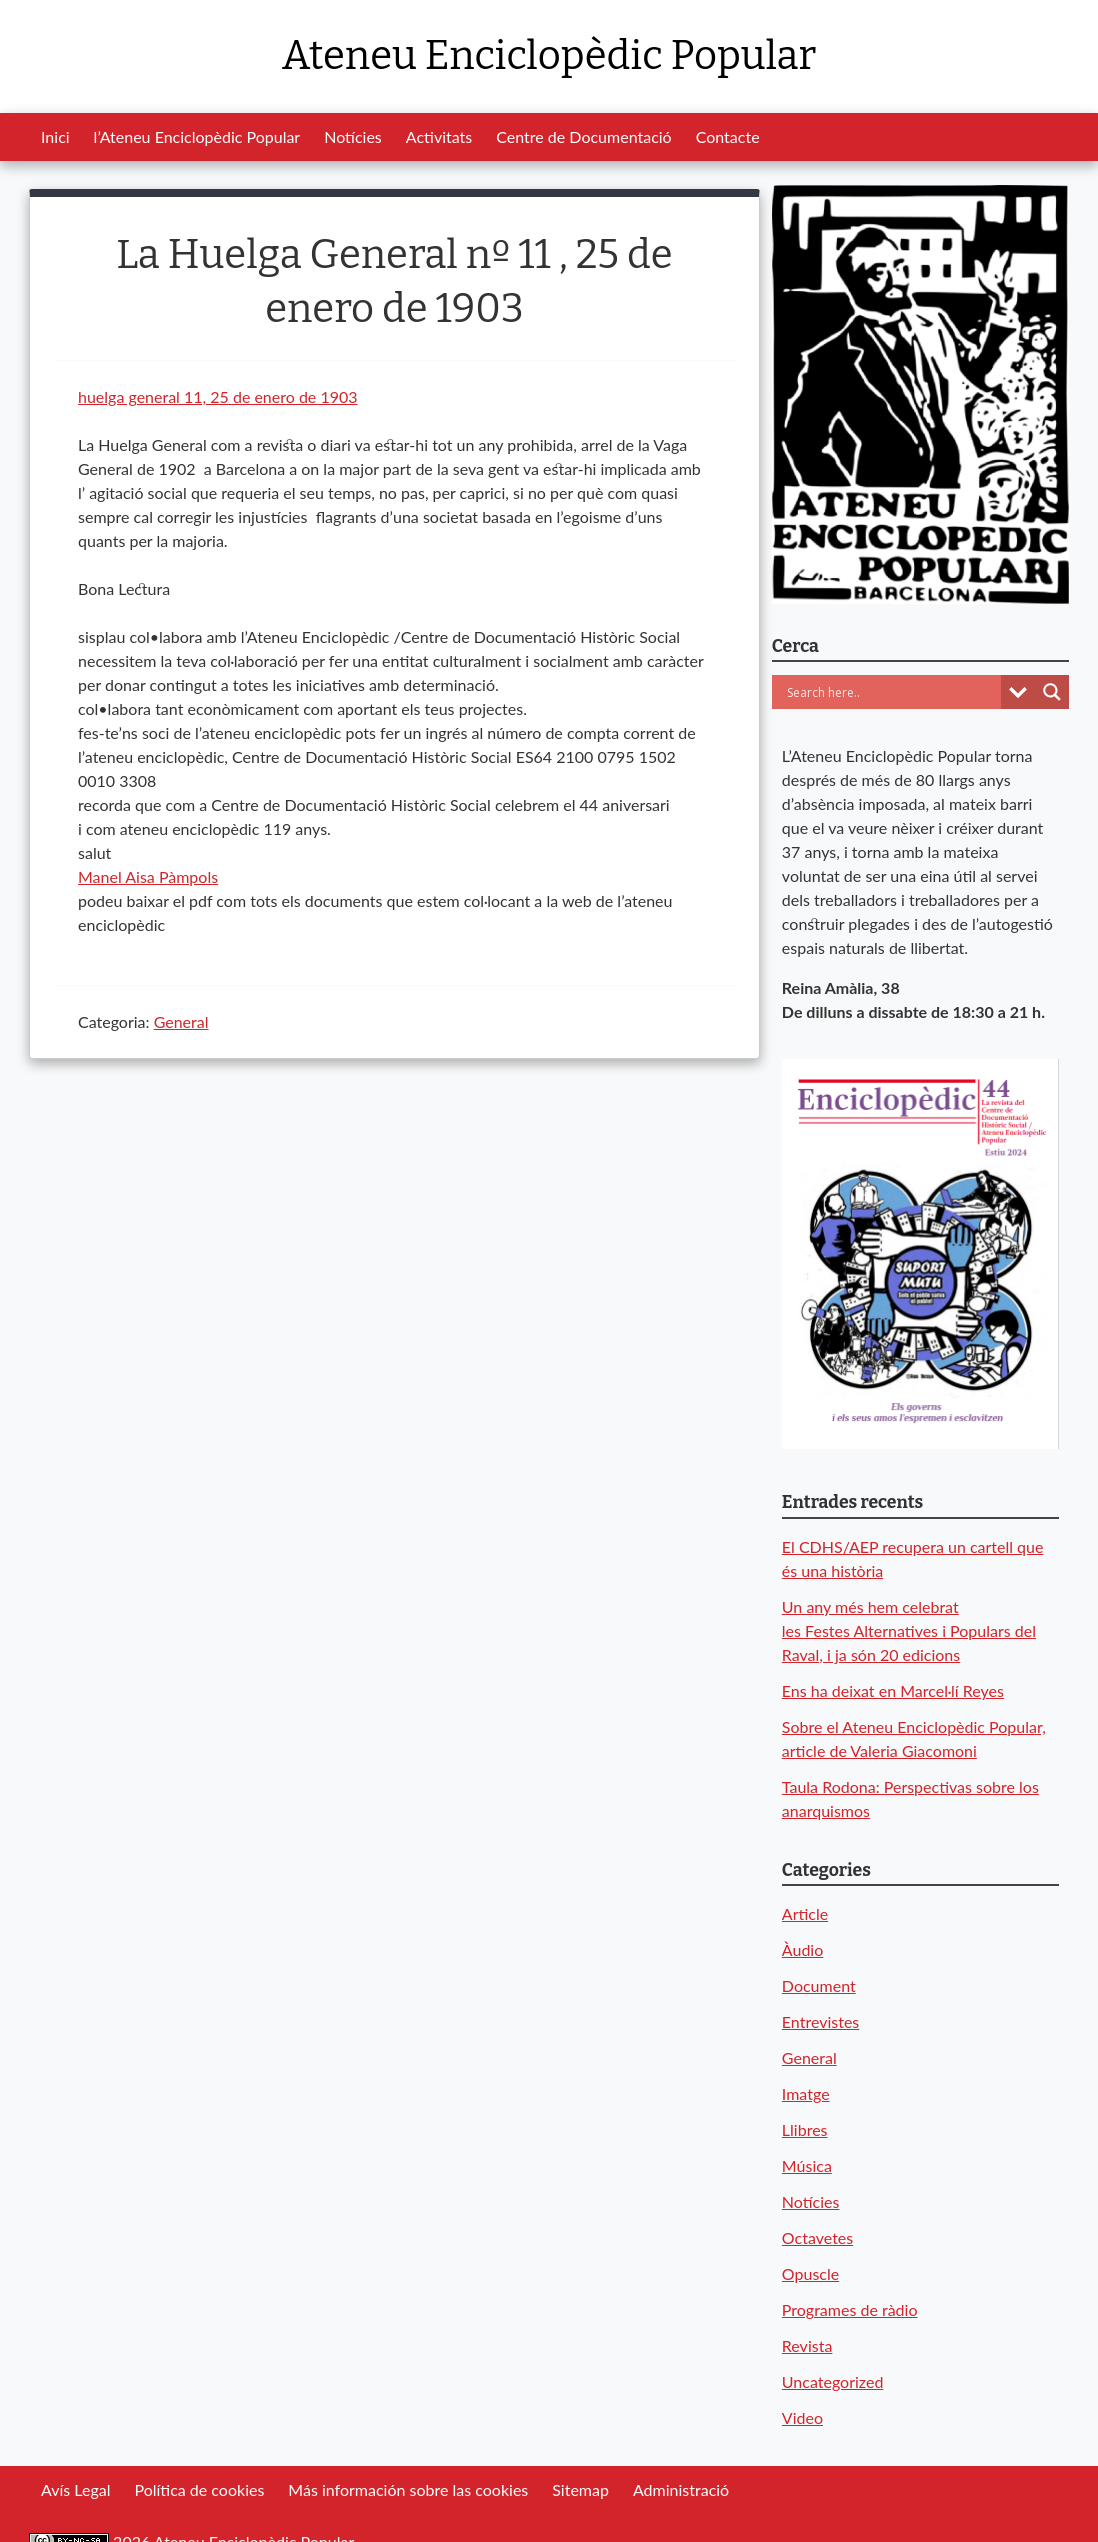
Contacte (728, 136)
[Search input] (891, 692)
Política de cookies (199, 2489)
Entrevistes (820, 2021)
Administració (681, 2489)
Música (807, 2165)
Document (819, 1985)
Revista (807, 2345)
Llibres (805, 2129)
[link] (148, 876)
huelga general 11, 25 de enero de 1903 (218, 396)
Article (805, 1913)
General (181, 1021)
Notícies (353, 136)
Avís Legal (75, 2489)
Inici (55, 136)
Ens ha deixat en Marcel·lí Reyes (893, 1690)
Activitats (439, 136)
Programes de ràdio (850, 2309)
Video (802, 2417)
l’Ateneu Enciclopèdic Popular (197, 136)
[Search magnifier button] (1052, 692)
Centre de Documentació (583, 136)
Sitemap (580, 2489)
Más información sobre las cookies (408, 2489)
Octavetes (817, 2237)
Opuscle (810, 2273)
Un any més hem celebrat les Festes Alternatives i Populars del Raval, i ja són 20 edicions (909, 1630)
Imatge (806, 2093)
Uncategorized (833, 2381)
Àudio (802, 1949)
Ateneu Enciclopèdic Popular (549, 56)
